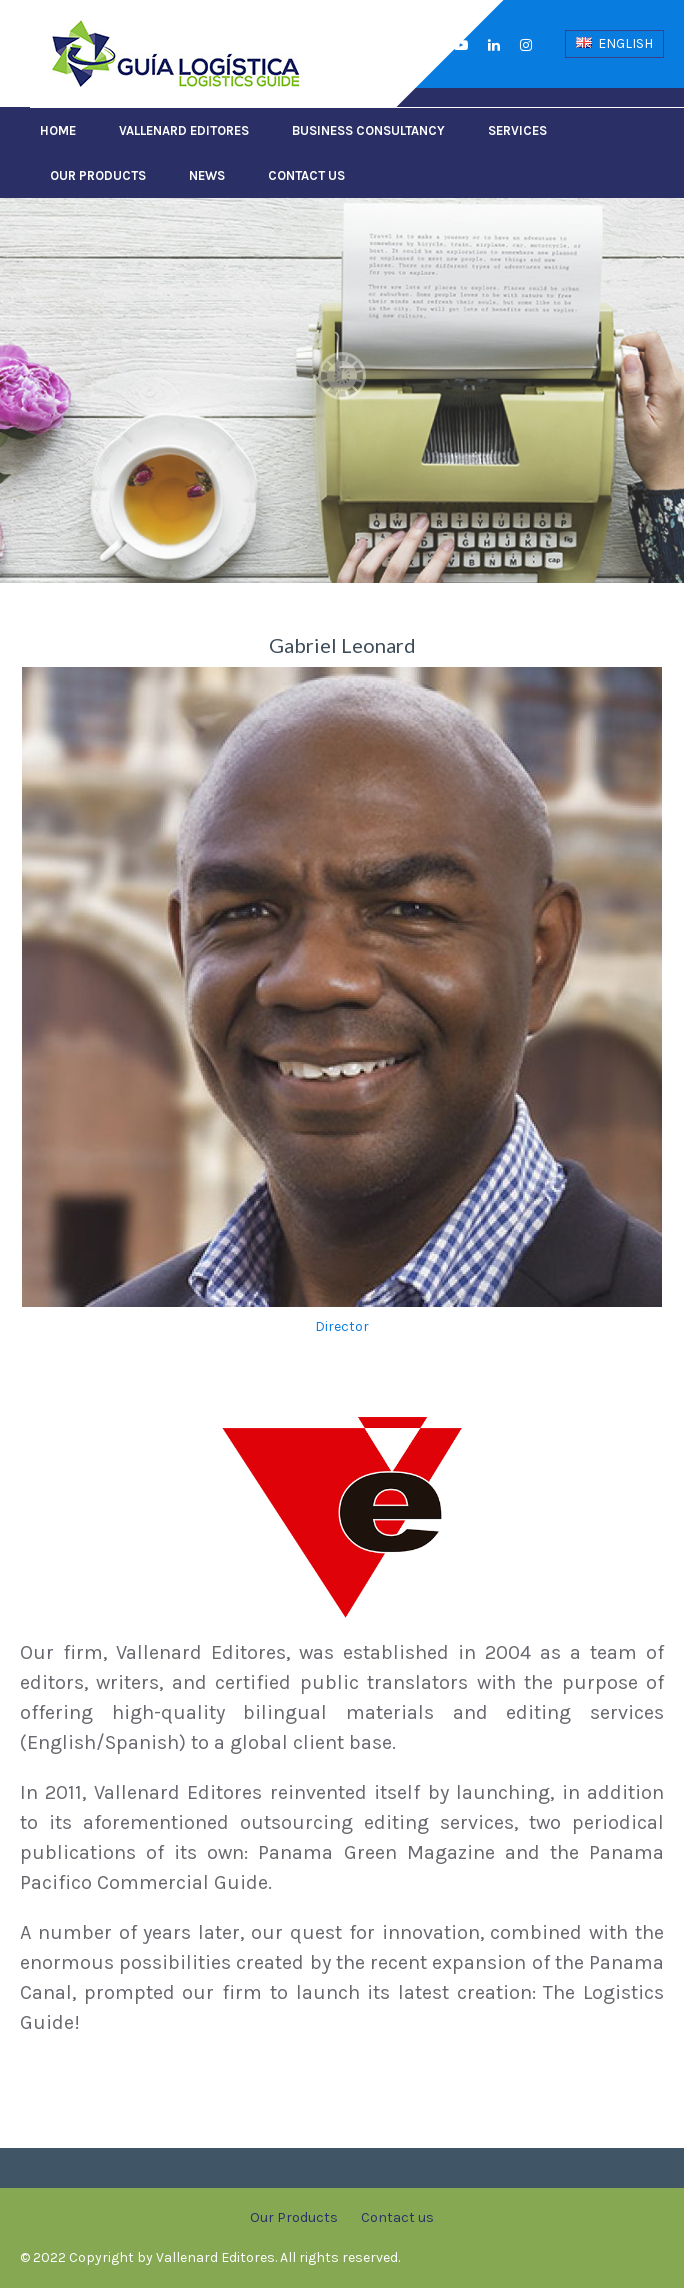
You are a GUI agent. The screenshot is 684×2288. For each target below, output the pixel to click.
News (207, 175)
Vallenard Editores (184, 130)
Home (58, 130)
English (614, 43)
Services (517, 130)
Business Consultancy (368, 130)
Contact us (306, 175)
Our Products (98, 175)
